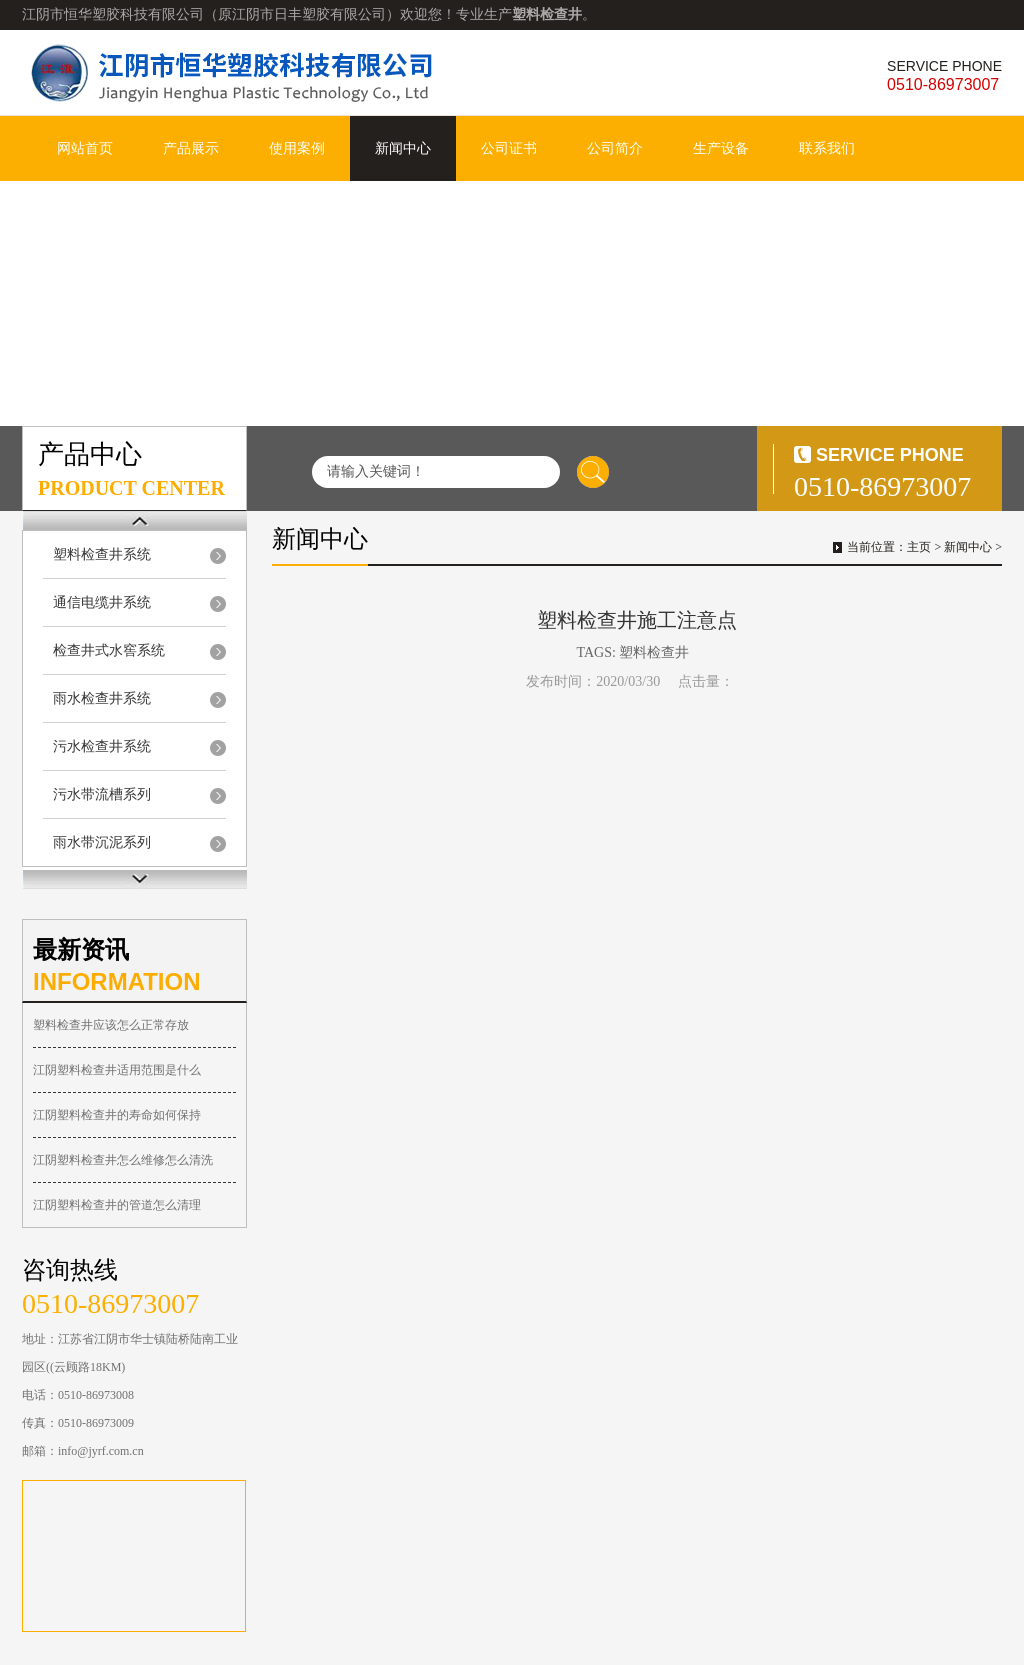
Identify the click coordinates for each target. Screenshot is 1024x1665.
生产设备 (721, 148)
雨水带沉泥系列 (102, 842)
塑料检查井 (654, 652)
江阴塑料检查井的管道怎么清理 (117, 1205)
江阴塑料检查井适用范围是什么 (117, 1070)
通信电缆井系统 (102, 602)
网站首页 (85, 148)
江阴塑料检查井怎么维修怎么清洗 (123, 1160)
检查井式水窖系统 (109, 650)
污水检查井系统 (102, 746)
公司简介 (615, 148)
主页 (919, 547)
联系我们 (827, 148)
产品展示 (191, 148)
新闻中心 (403, 148)
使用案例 (297, 148)
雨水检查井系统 (102, 698)
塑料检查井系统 (102, 554)
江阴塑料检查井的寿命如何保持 (117, 1115)
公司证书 (509, 148)
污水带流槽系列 (102, 794)
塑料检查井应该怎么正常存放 (111, 1025)
